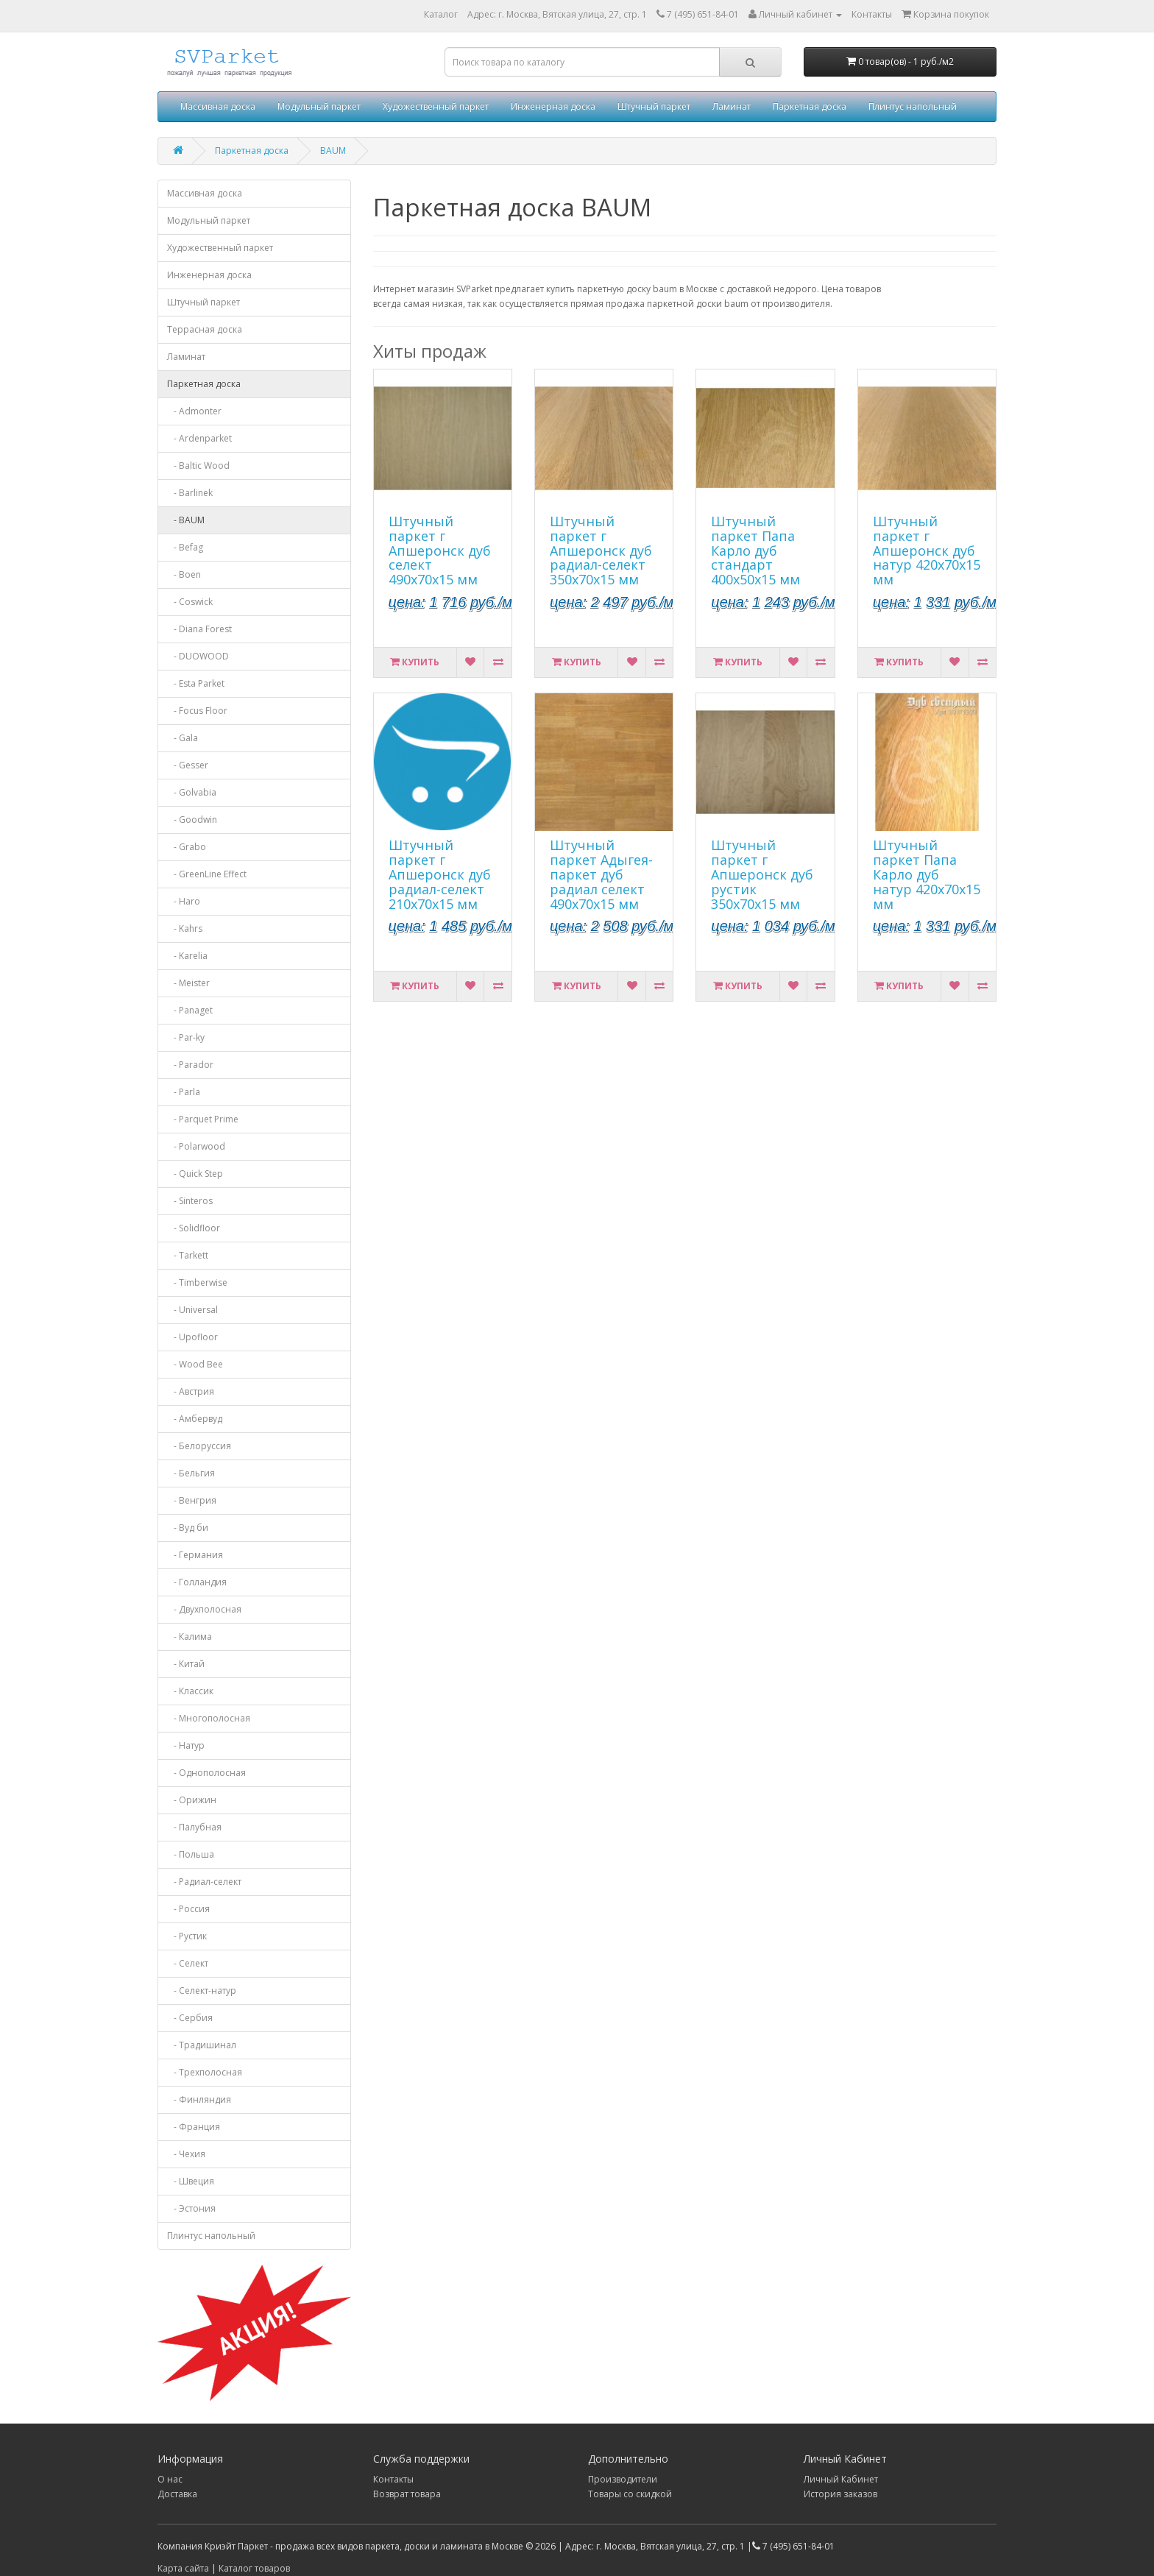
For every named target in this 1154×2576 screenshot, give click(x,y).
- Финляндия (199, 2099)
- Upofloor (192, 1337)
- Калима (189, 1636)
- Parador (190, 1064)
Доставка (177, 2494)
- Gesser (187, 765)
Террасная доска (204, 329)
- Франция (193, 2126)
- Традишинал (201, 2045)
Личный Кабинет (841, 2479)
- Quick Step (195, 1173)
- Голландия (197, 1582)
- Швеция (190, 2181)
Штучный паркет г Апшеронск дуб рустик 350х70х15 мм (762, 874)
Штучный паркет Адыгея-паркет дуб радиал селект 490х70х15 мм (601, 874)
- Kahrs (184, 928)
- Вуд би (187, 1527)
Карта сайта (183, 2568)
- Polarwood (196, 1146)
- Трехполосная (204, 2072)
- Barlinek (190, 492)
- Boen (184, 574)
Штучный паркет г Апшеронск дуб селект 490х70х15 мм (440, 550)
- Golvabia (191, 792)
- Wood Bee (195, 1364)
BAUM (333, 150)
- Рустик (187, 1936)
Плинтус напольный (912, 106)
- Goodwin (192, 819)
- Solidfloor (193, 1228)
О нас (170, 2479)
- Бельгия (191, 1473)
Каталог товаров (254, 2568)
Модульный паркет (319, 106)
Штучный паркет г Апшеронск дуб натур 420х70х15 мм (926, 550)
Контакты (393, 2479)
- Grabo (186, 847)
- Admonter (194, 411)
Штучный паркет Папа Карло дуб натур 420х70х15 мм (926, 874)
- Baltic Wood (198, 465)
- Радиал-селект (204, 1881)
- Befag (185, 547)
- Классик (190, 1691)
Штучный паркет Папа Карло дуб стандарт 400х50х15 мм (755, 550)
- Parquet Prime (202, 1119)
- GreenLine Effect (207, 874)
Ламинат (731, 106)
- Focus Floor (197, 710)
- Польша (190, 1854)
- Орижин (191, 1800)
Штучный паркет (653, 106)
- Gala (182, 738)
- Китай (186, 1663)
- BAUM (186, 520)
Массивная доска (217, 106)
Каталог (441, 14)
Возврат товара (407, 2494)
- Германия (195, 1555)
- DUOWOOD (198, 656)
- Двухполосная (204, 1609)
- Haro (183, 901)
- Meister (188, 983)
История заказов (840, 2494)
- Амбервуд (194, 1418)
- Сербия (190, 2017)
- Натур (186, 1745)
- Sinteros (190, 1201)
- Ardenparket (199, 438)
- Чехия (186, 2154)
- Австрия (190, 1391)
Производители (622, 2479)
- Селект (187, 1963)
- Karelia (187, 955)
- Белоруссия (199, 1446)
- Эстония (191, 2208)
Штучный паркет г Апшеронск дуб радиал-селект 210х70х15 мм (440, 874)
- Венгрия (191, 1500)
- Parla (183, 1092)
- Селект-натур (201, 1990)
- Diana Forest (199, 629)
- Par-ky (186, 1037)
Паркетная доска (809, 106)
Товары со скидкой (630, 2494)
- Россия (188, 1909)
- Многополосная (208, 1718)
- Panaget (190, 1010)
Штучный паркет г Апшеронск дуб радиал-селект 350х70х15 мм (601, 550)
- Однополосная (206, 1772)
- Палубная (194, 1827)
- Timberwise (197, 1282)
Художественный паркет (436, 106)
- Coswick (190, 601)
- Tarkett (187, 1255)
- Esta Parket (195, 683)
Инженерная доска (553, 106)
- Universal (192, 1309)
